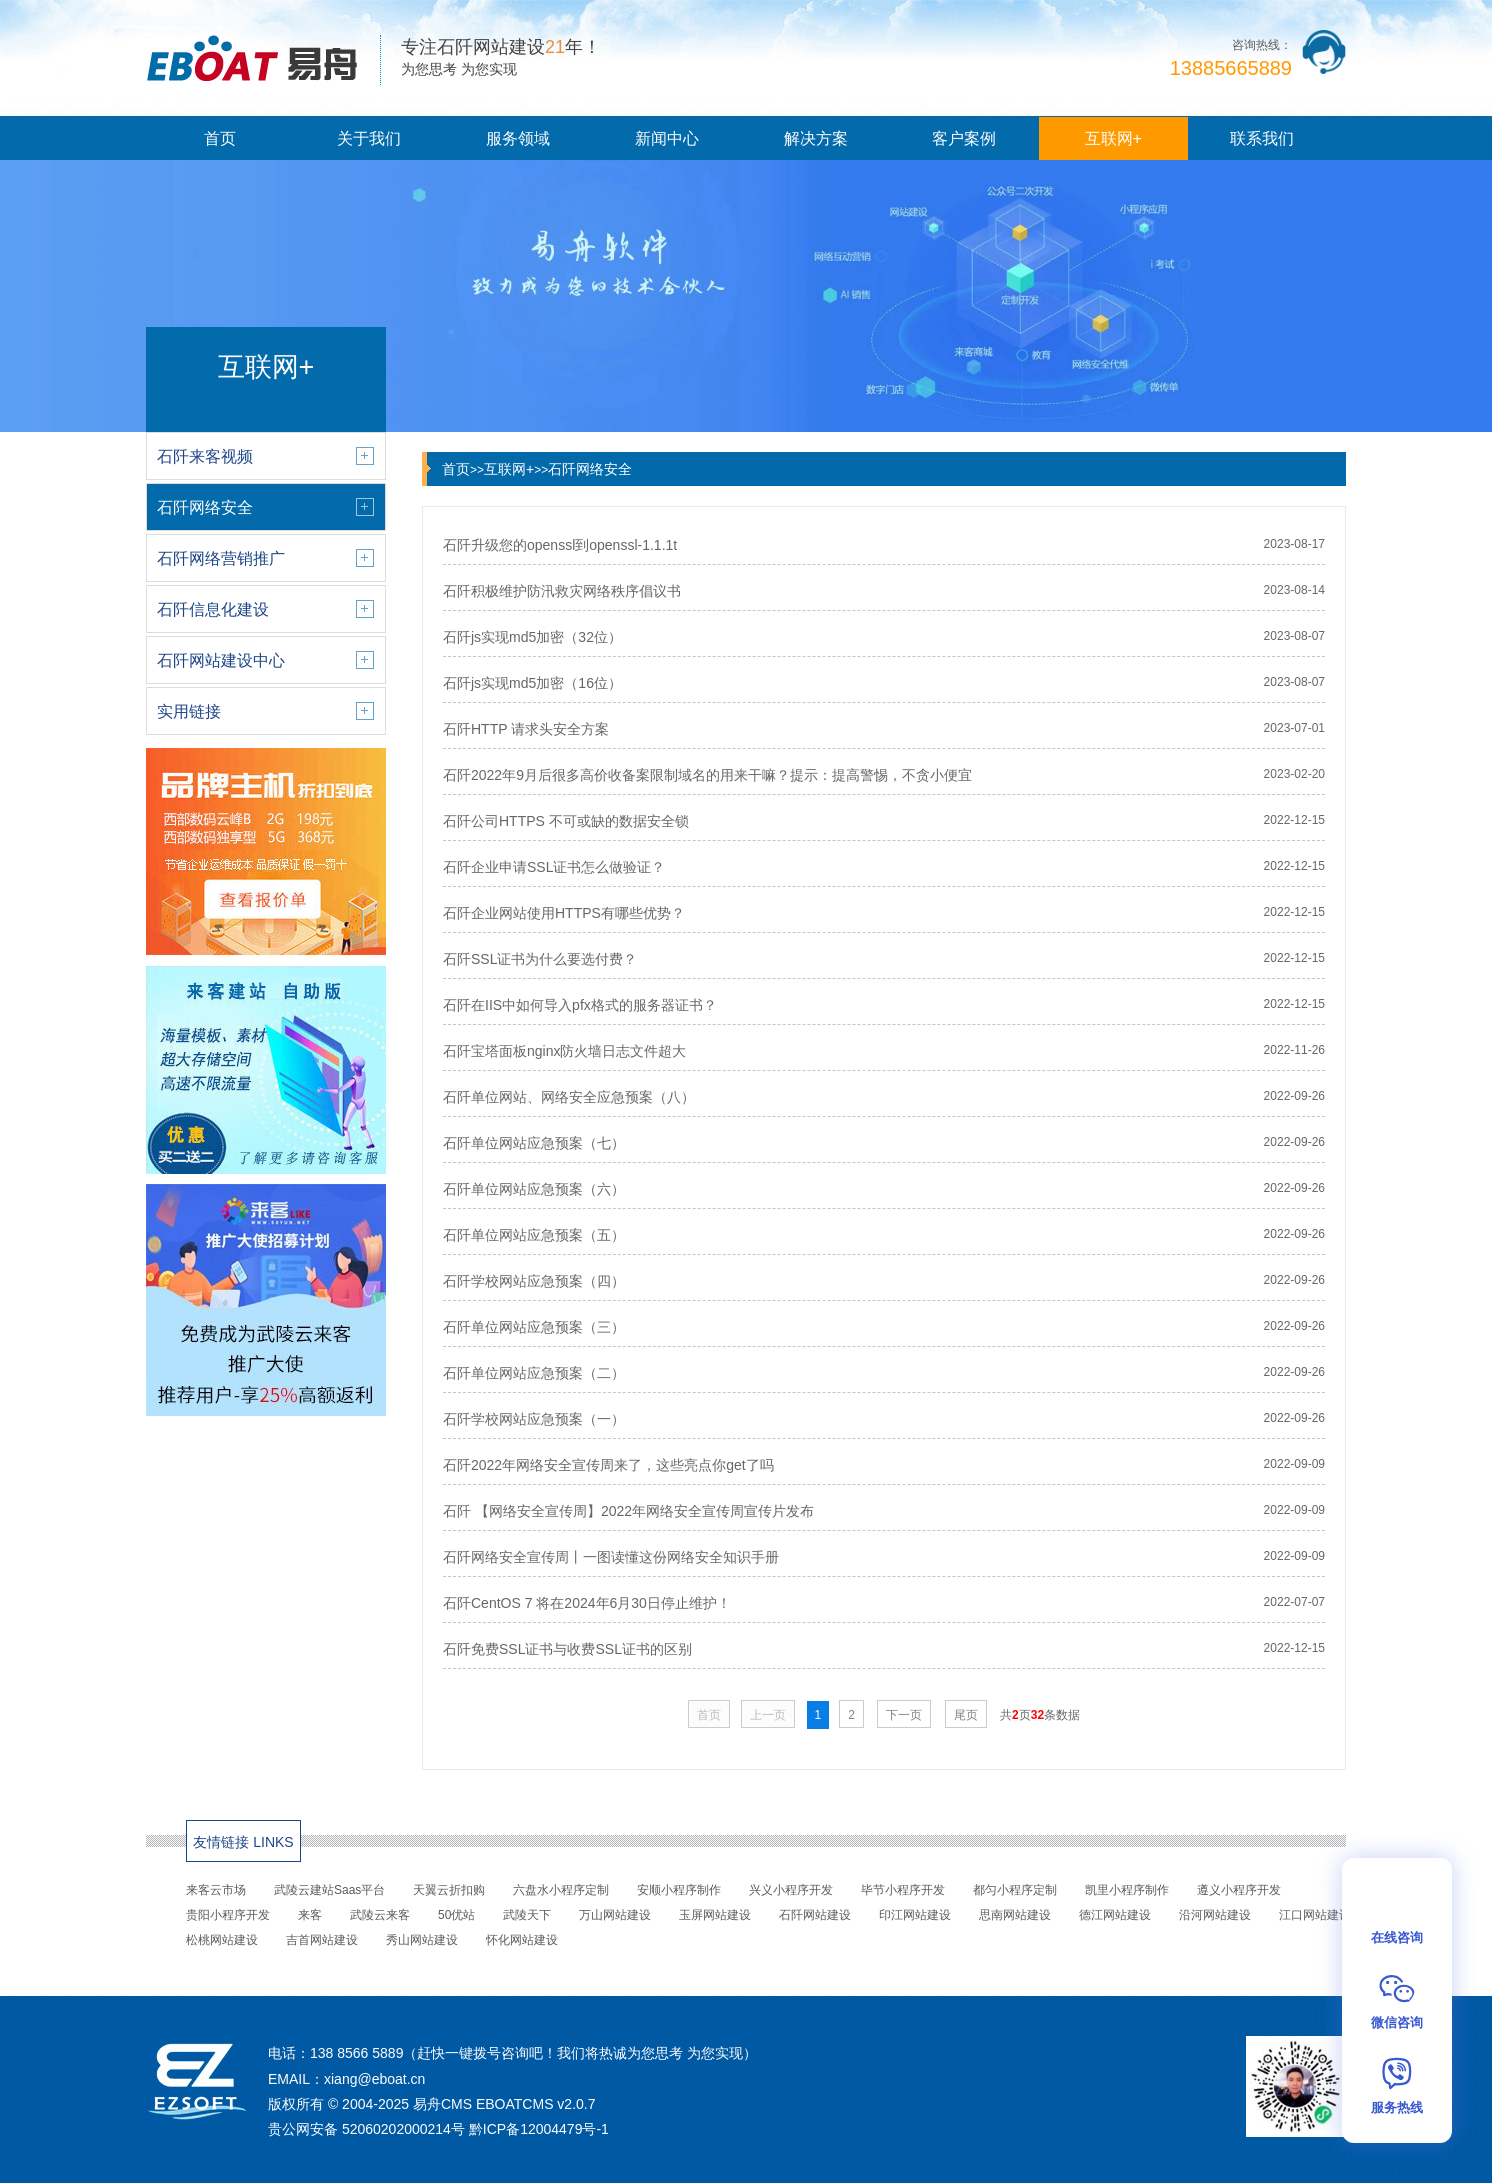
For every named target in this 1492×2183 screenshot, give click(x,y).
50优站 (456, 1915)
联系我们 (1262, 138)
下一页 (904, 1715)
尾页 (966, 1715)
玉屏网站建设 (715, 1915)
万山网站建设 (615, 1915)
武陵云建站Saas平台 (329, 1890)
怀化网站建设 (522, 1940)
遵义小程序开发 (1239, 1890)
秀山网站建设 (422, 1940)
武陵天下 (527, 1915)
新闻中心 (667, 138)
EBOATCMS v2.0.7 (536, 2104)
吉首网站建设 (322, 1940)
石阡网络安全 (590, 469)
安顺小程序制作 (679, 1890)
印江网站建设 (915, 1915)
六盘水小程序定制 (561, 1890)
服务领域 (518, 138)
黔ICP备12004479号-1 (539, 2129)
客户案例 (964, 138)
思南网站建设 (1015, 1915)
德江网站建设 (1115, 1915)
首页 (220, 138)
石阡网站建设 (815, 1915)
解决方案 (816, 138)
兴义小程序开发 (791, 1890)
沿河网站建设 (1215, 1915)
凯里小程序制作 (1127, 1890)
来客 (310, 1915)
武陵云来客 (380, 1915)
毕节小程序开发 (903, 1890)
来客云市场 (216, 1890)
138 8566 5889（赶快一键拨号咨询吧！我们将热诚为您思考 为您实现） (533, 2053)
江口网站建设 (1315, 1915)
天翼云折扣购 (449, 1890)
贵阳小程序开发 (228, 1915)
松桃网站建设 (222, 1940)
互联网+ (1113, 138)
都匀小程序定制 (1015, 1890)
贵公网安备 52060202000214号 (366, 2129)
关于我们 (369, 138)
